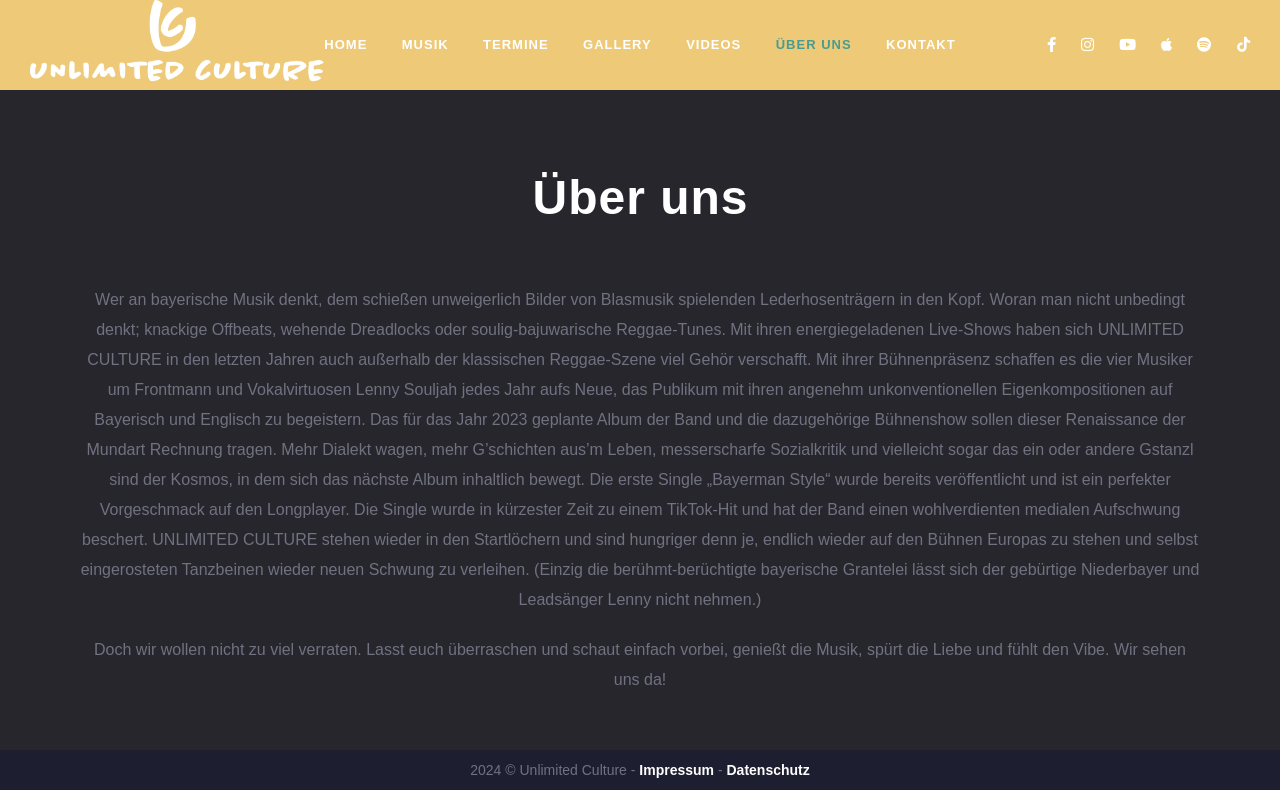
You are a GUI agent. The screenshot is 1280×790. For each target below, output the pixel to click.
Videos (713, 44)
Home (345, 44)
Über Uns (814, 44)
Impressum (676, 770)
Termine (516, 44)
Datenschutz (767, 770)
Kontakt (921, 44)
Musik (425, 44)
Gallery (617, 44)
